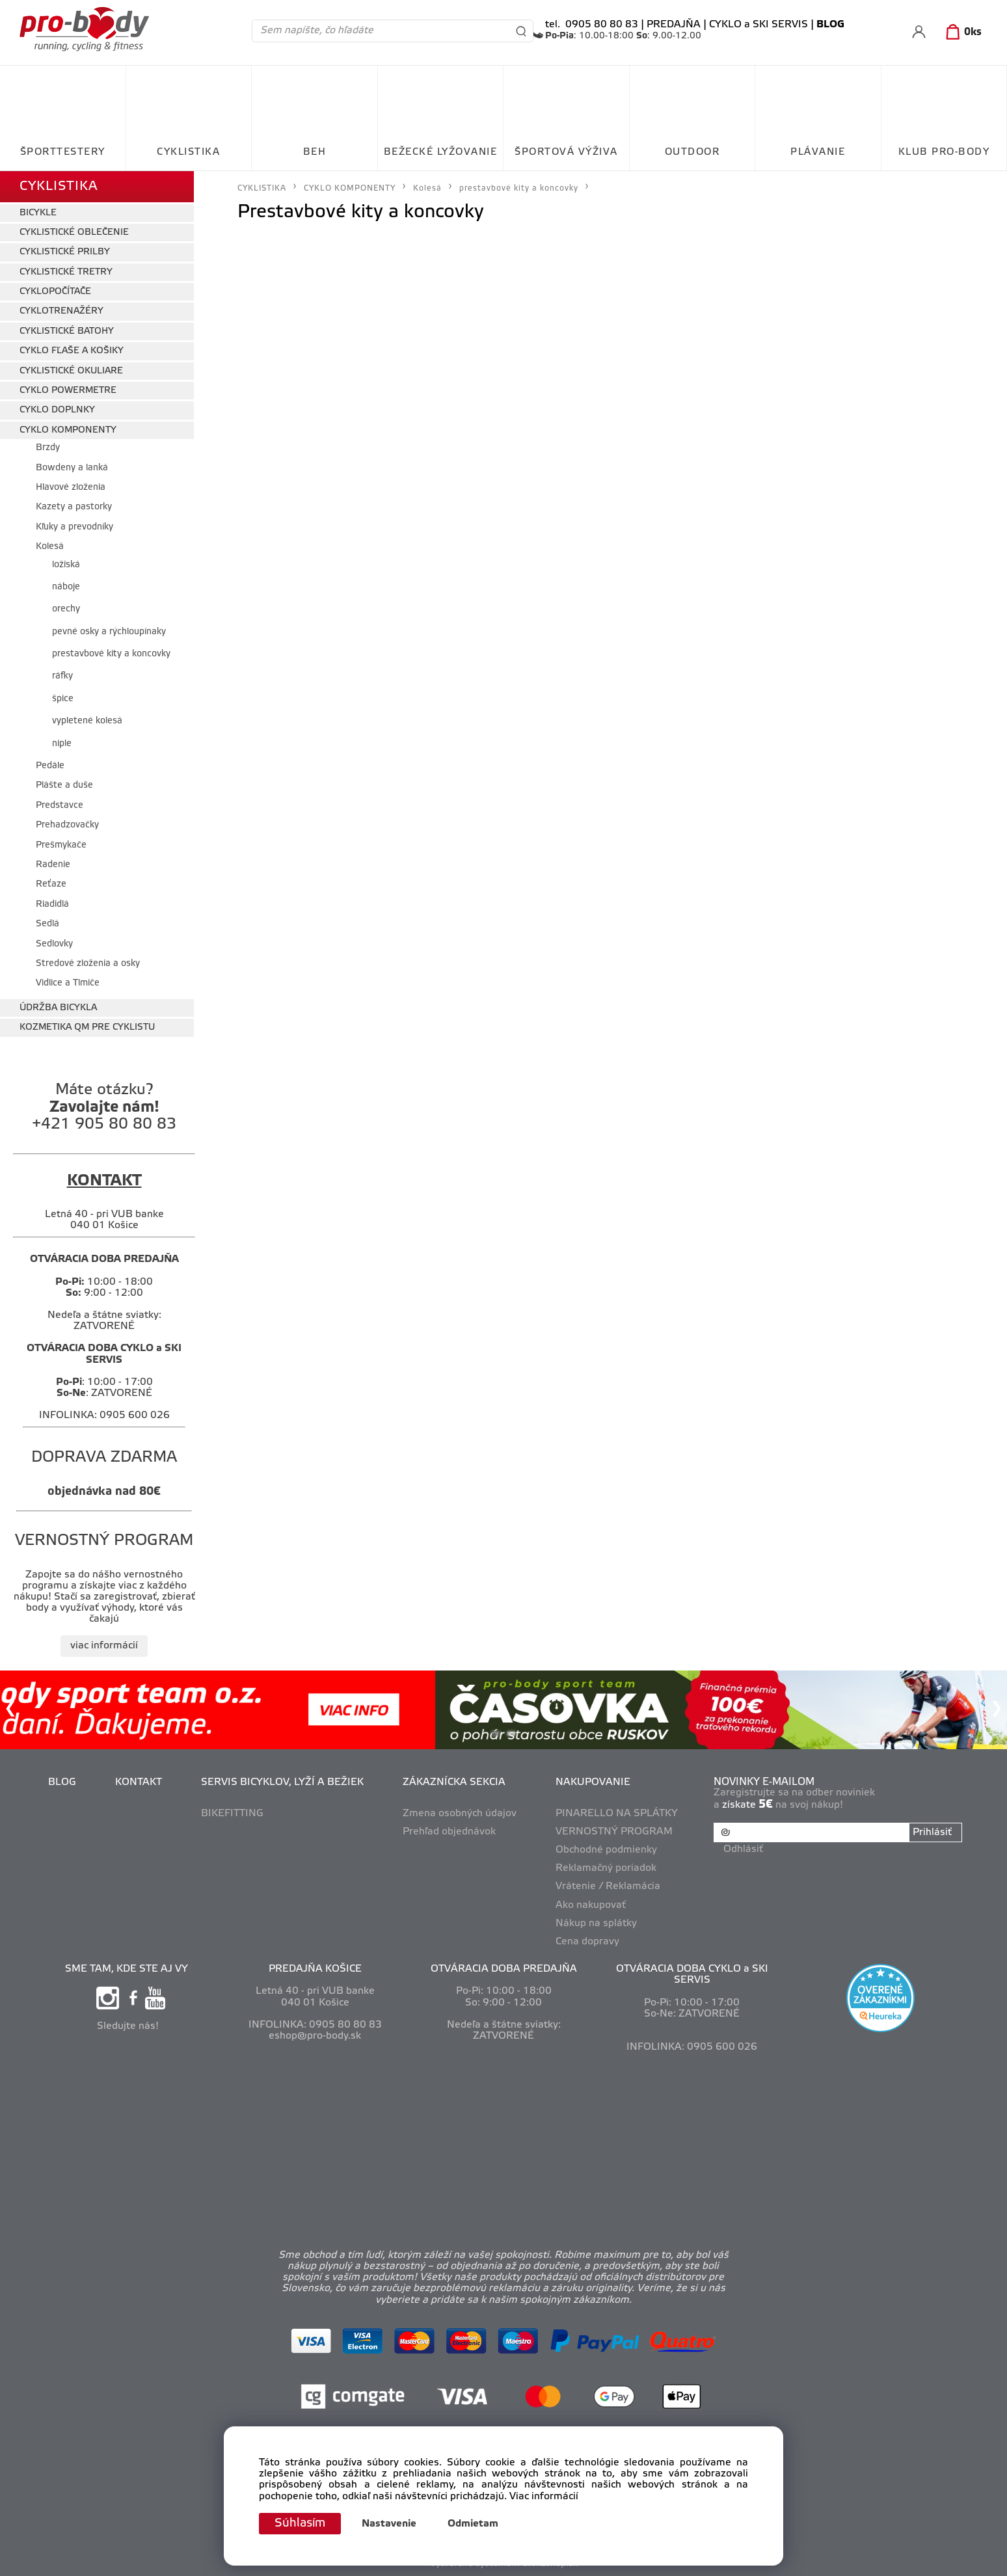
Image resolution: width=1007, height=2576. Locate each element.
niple (62, 744)
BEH (315, 152)
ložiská (66, 565)
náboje (66, 587)
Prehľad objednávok (449, 1831)
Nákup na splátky (596, 1923)
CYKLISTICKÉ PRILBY (65, 252)
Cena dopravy (587, 1941)
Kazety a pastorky (74, 507)
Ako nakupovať (591, 1905)
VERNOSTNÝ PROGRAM (614, 1831)
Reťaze (51, 884)
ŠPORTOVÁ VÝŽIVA (566, 152)
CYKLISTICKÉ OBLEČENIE (74, 232)
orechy (66, 609)
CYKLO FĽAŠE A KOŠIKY (72, 351)
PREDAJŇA (674, 24)
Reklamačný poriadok (606, 1868)
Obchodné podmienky (606, 1850)
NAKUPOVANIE (593, 1782)
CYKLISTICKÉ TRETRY (66, 272)
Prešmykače (61, 845)
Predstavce (59, 805)
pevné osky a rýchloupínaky (109, 632)
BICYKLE (38, 213)
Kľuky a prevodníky (74, 527)
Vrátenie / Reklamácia (608, 1886)
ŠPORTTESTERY (62, 152)
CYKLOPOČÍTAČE (55, 292)
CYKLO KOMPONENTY (68, 430)
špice (63, 699)
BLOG (62, 1782)
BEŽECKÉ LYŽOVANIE (441, 152)
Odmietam (473, 2524)
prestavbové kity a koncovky (111, 654)
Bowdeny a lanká (72, 468)
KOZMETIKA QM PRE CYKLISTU (87, 1027)
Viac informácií (543, 2496)
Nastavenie (389, 2524)
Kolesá (50, 547)
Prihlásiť (932, 1832)
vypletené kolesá (87, 721)
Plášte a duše (64, 785)
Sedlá (47, 924)
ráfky (62, 676)
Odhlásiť (743, 1849)
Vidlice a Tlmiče (68, 983)
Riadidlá (52, 904)
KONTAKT (138, 1782)
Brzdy (48, 448)
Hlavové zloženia (70, 487)
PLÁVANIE (817, 152)
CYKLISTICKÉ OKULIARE (71, 371)
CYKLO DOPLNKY (57, 410)
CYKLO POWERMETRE (68, 390)
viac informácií (104, 1645)
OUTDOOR (692, 152)
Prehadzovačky (67, 825)
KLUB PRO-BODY (944, 152)
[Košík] (961, 33)
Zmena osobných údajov (460, 1813)
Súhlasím (300, 2523)
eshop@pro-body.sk (315, 2036)
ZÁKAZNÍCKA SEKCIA (454, 1782)
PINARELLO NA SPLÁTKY (617, 1813)
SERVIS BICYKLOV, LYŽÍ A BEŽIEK (282, 1782)
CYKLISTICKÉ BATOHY (67, 331)
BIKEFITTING (232, 1813)
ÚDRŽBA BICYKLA (58, 1008)
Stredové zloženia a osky (88, 963)
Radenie (53, 865)
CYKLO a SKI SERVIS (758, 24)
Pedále (50, 766)
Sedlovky (54, 944)
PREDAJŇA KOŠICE (315, 1969)
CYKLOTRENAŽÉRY (61, 311)
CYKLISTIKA (188, 152)
